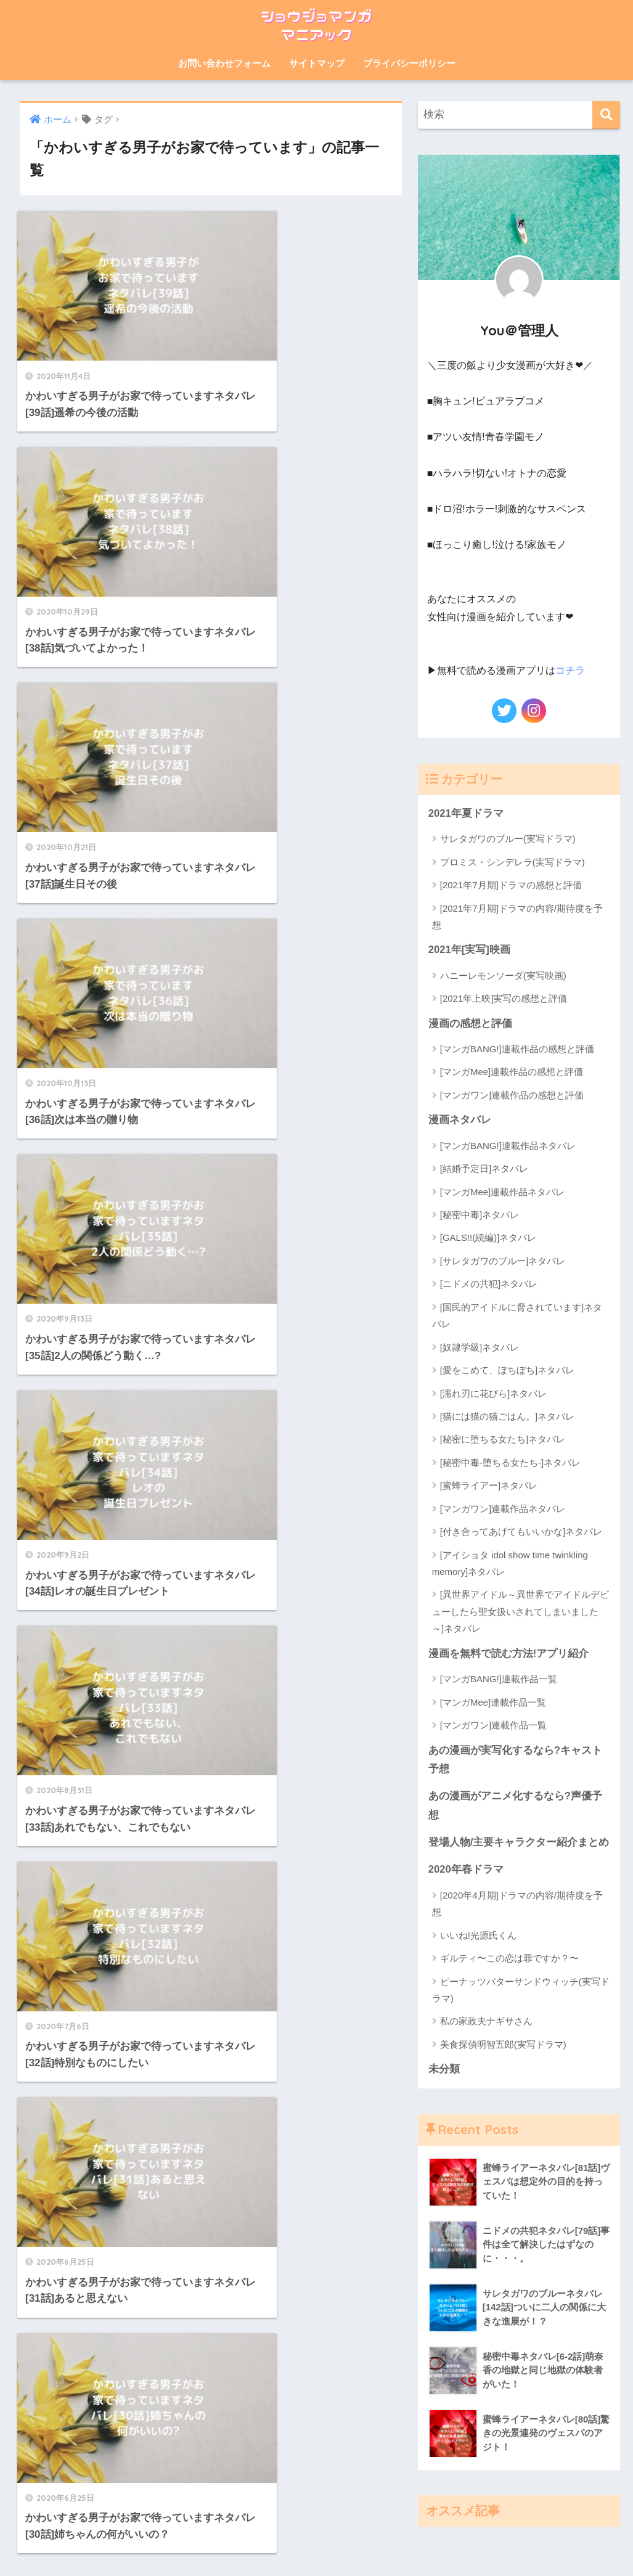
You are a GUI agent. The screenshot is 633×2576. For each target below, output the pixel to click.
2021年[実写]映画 (469, 949)
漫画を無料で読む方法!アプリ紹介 (508, 1653)
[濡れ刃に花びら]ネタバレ (493, 1393)
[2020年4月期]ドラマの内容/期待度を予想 (517, 1905)
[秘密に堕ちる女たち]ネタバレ (502, 1439)
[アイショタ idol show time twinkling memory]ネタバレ (510, 1563)
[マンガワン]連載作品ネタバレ (502, 1508)
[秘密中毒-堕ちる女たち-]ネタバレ (510, 1462)
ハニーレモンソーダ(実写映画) (503, 975)
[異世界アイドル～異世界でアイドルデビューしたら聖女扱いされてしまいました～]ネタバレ (520, 1612)
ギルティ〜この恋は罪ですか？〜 (509, 1960)
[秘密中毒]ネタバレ (479, 1215)
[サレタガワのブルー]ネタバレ (502, 1261)
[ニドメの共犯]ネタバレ (488, 1284)
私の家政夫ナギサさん (486, 2023)
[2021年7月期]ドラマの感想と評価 (511, 885)
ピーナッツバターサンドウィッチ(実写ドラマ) (521, 1991)
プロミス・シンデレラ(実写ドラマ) (512, 861)
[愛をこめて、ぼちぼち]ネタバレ (507, 1370)
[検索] (606, 115)
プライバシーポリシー (409, 63)
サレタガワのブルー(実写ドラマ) (508, 838)
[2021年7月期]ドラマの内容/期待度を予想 (517, 916)
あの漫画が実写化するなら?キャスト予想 (515, 1759)
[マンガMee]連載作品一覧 (493, 1703)
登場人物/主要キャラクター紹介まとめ (519, 1843)
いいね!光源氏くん (478, 1936)
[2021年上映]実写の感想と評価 (504, 998)
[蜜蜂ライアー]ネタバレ (488, 1486)
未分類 (444, 2071)
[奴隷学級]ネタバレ (479, 1347)
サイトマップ (317, 63)
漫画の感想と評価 (470, 1023)
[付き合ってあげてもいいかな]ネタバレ (521, 1532)
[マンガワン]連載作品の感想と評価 (512, 1095)
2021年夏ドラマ (466, 813)
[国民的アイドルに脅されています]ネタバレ (517, 1315)
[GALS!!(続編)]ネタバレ (488, 1238)
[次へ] (265, 1292)
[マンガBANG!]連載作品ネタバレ (508, 1145)
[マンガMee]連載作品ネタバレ (502, 1192)
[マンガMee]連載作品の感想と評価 (512, 1072)
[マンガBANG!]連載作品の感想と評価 (517, 1049)
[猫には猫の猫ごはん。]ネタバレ (507, 1417)
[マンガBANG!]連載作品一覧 (498, 1679)
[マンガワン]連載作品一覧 (493, 1725)
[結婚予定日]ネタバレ (484, 1169)
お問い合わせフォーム (224, 63)
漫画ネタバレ (459, 1120)
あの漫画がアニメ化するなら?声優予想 (515, 1806)
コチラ (570, 670)
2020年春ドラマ (466, 1871)
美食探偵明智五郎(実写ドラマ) (503, 2046)
